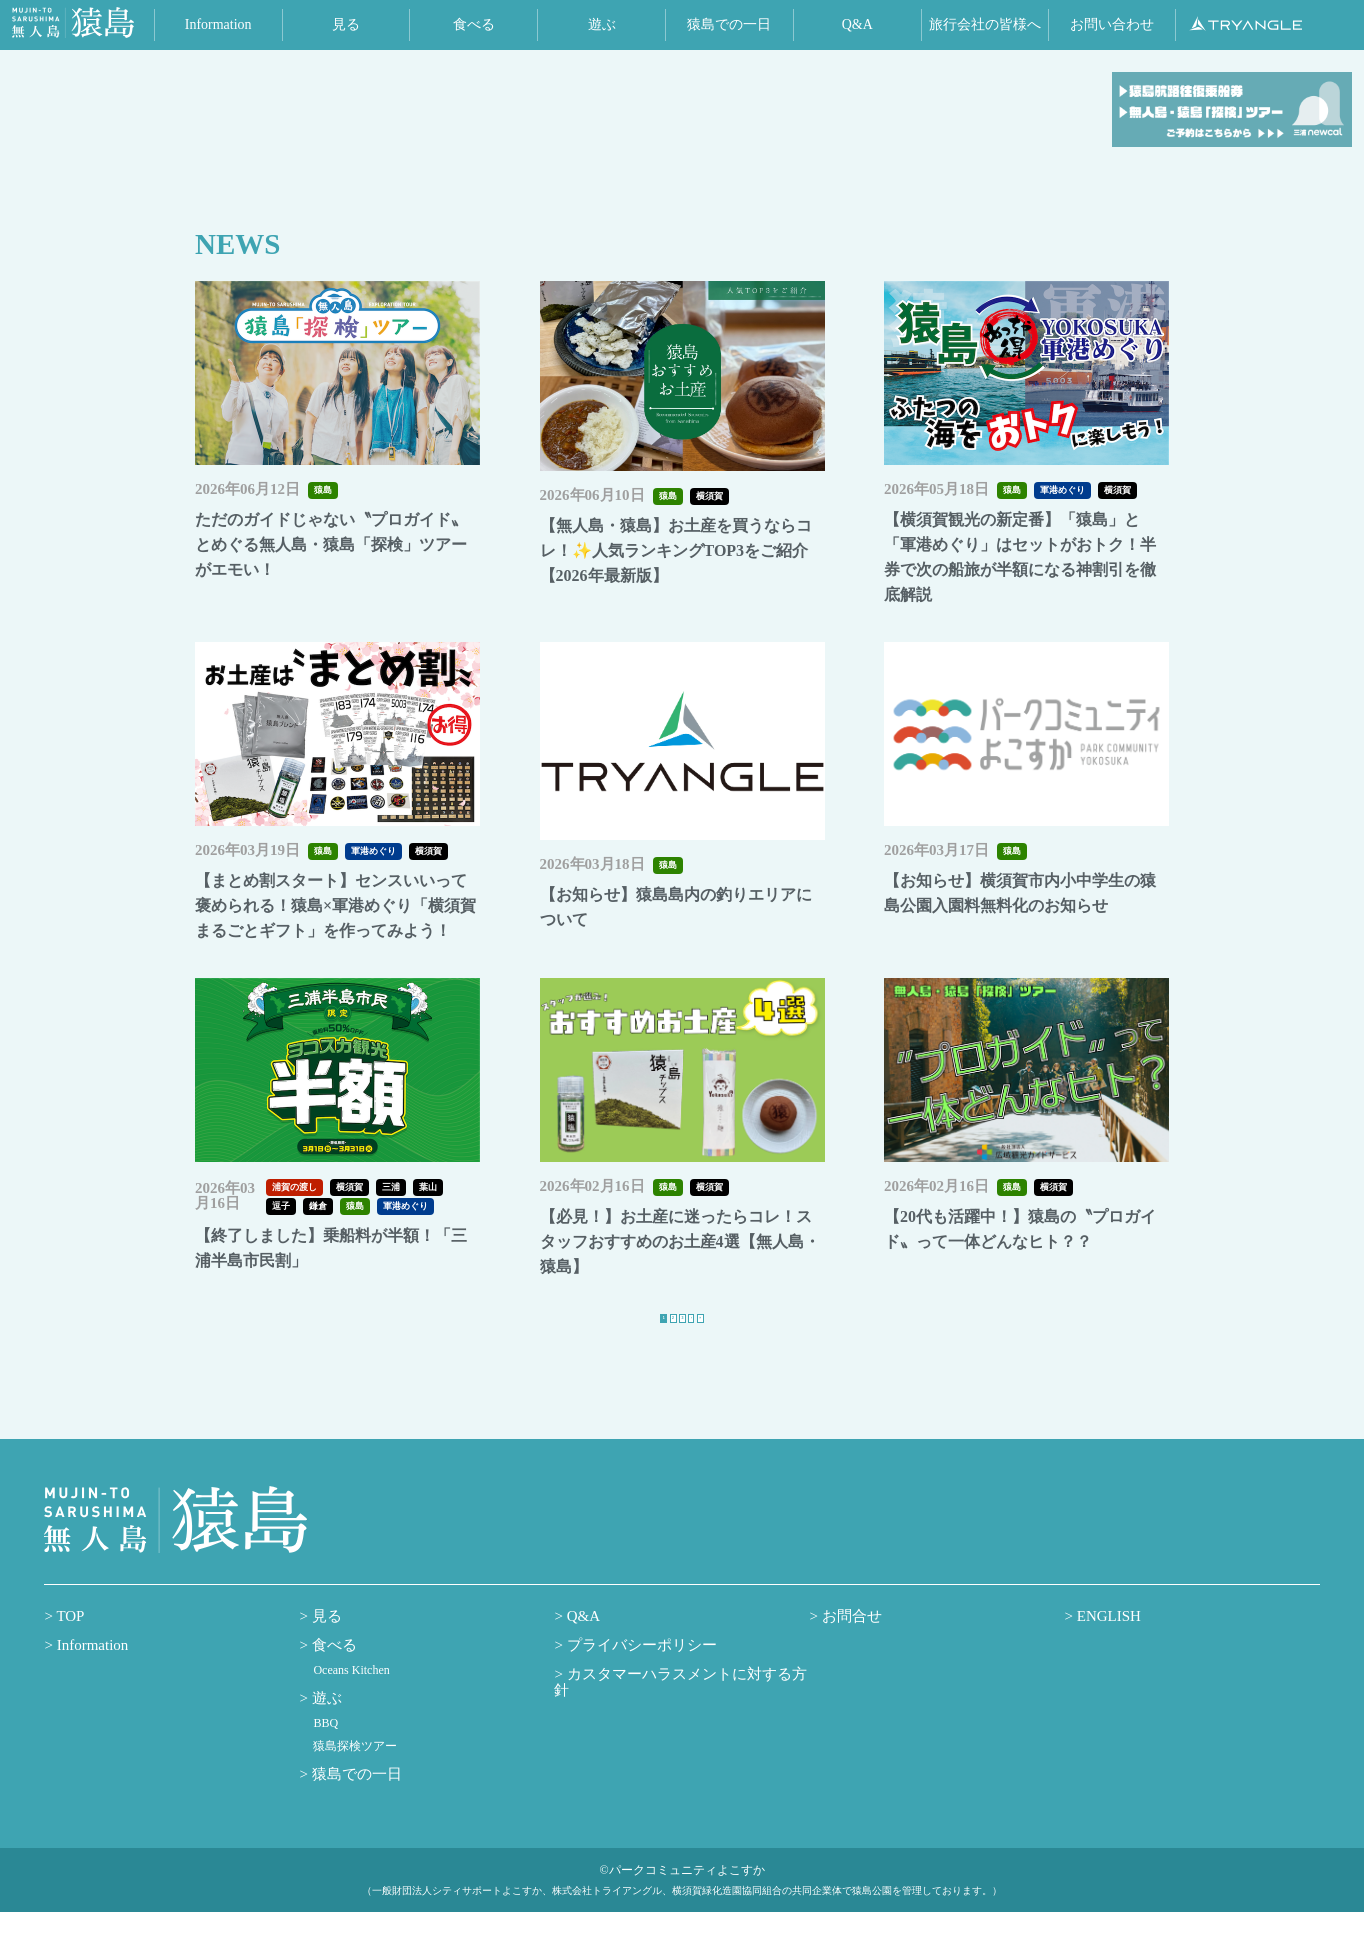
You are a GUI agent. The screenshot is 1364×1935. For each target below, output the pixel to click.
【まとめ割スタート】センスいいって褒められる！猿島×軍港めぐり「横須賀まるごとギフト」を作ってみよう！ (335, 905)
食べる (332, 1668)
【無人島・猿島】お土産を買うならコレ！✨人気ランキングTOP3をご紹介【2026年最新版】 (676, 550)
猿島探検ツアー (355, 1769)
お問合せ (850, 1639)
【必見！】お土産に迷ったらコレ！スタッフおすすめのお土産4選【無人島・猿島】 (680, 1241)
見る (325, 1639)
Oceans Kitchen (351, 1693)
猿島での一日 (355, 1797)
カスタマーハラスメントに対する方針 (680, 1705)
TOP (69, 1639)
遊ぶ (325, 1722)
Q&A (581, 1639)
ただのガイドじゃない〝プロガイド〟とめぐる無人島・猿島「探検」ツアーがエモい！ (331, 544)
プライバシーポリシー (640, 1668)
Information (90, 1668)
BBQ (325, 1747)
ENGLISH (1107, 1639)
